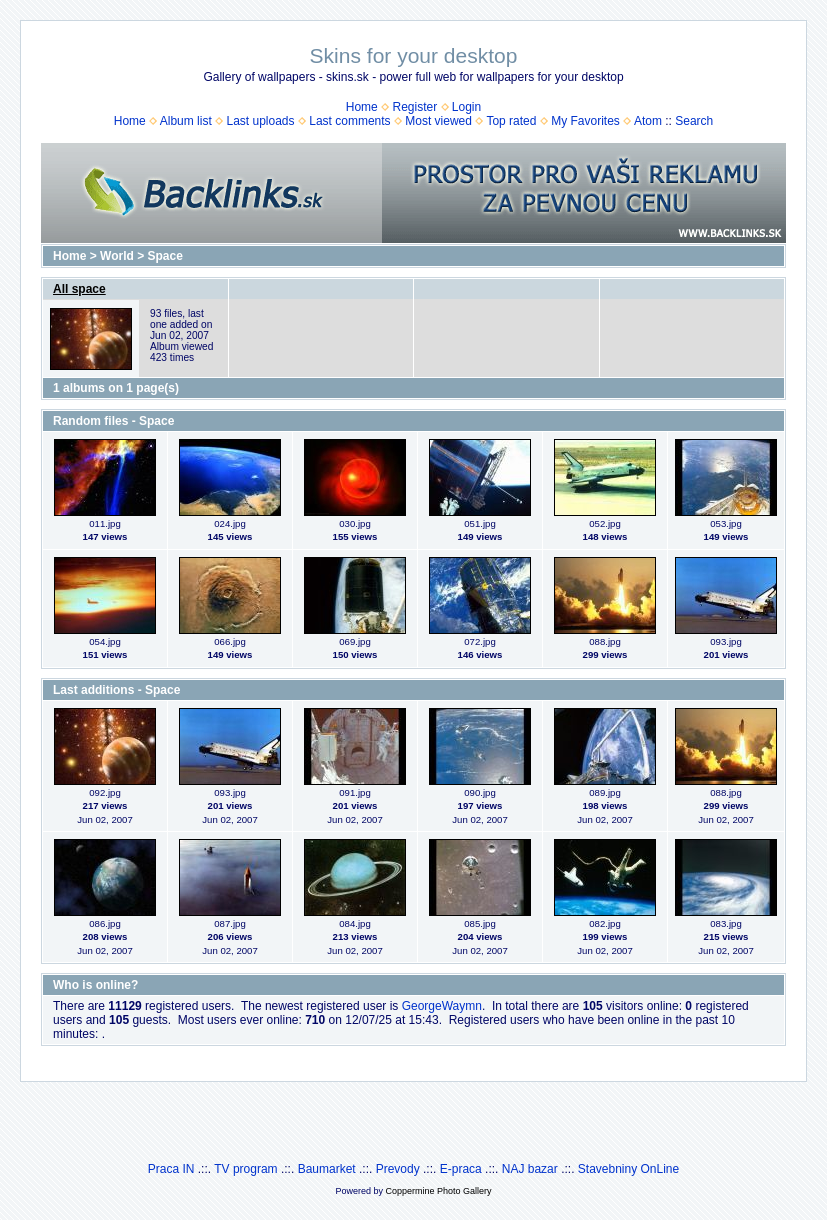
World (117, 256)
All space (79, 289)
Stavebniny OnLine (628, 1169)
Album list (186, 121)
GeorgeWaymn (442, 1006)
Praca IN (171, 1169)
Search (694, 121)
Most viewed (438, 121)
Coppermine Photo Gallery (438, 1191)
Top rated (511, 121)
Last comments (349, 121)
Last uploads (260, 121)
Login (466, 107)
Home (362, 107)
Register (414, 107)
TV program (245, 1169)
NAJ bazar (530, 1169)
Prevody (398, 1169)
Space (165, 256)
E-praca (461, 1169)
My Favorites (585, 121)
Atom (648, 121)
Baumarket (327, 1169)
